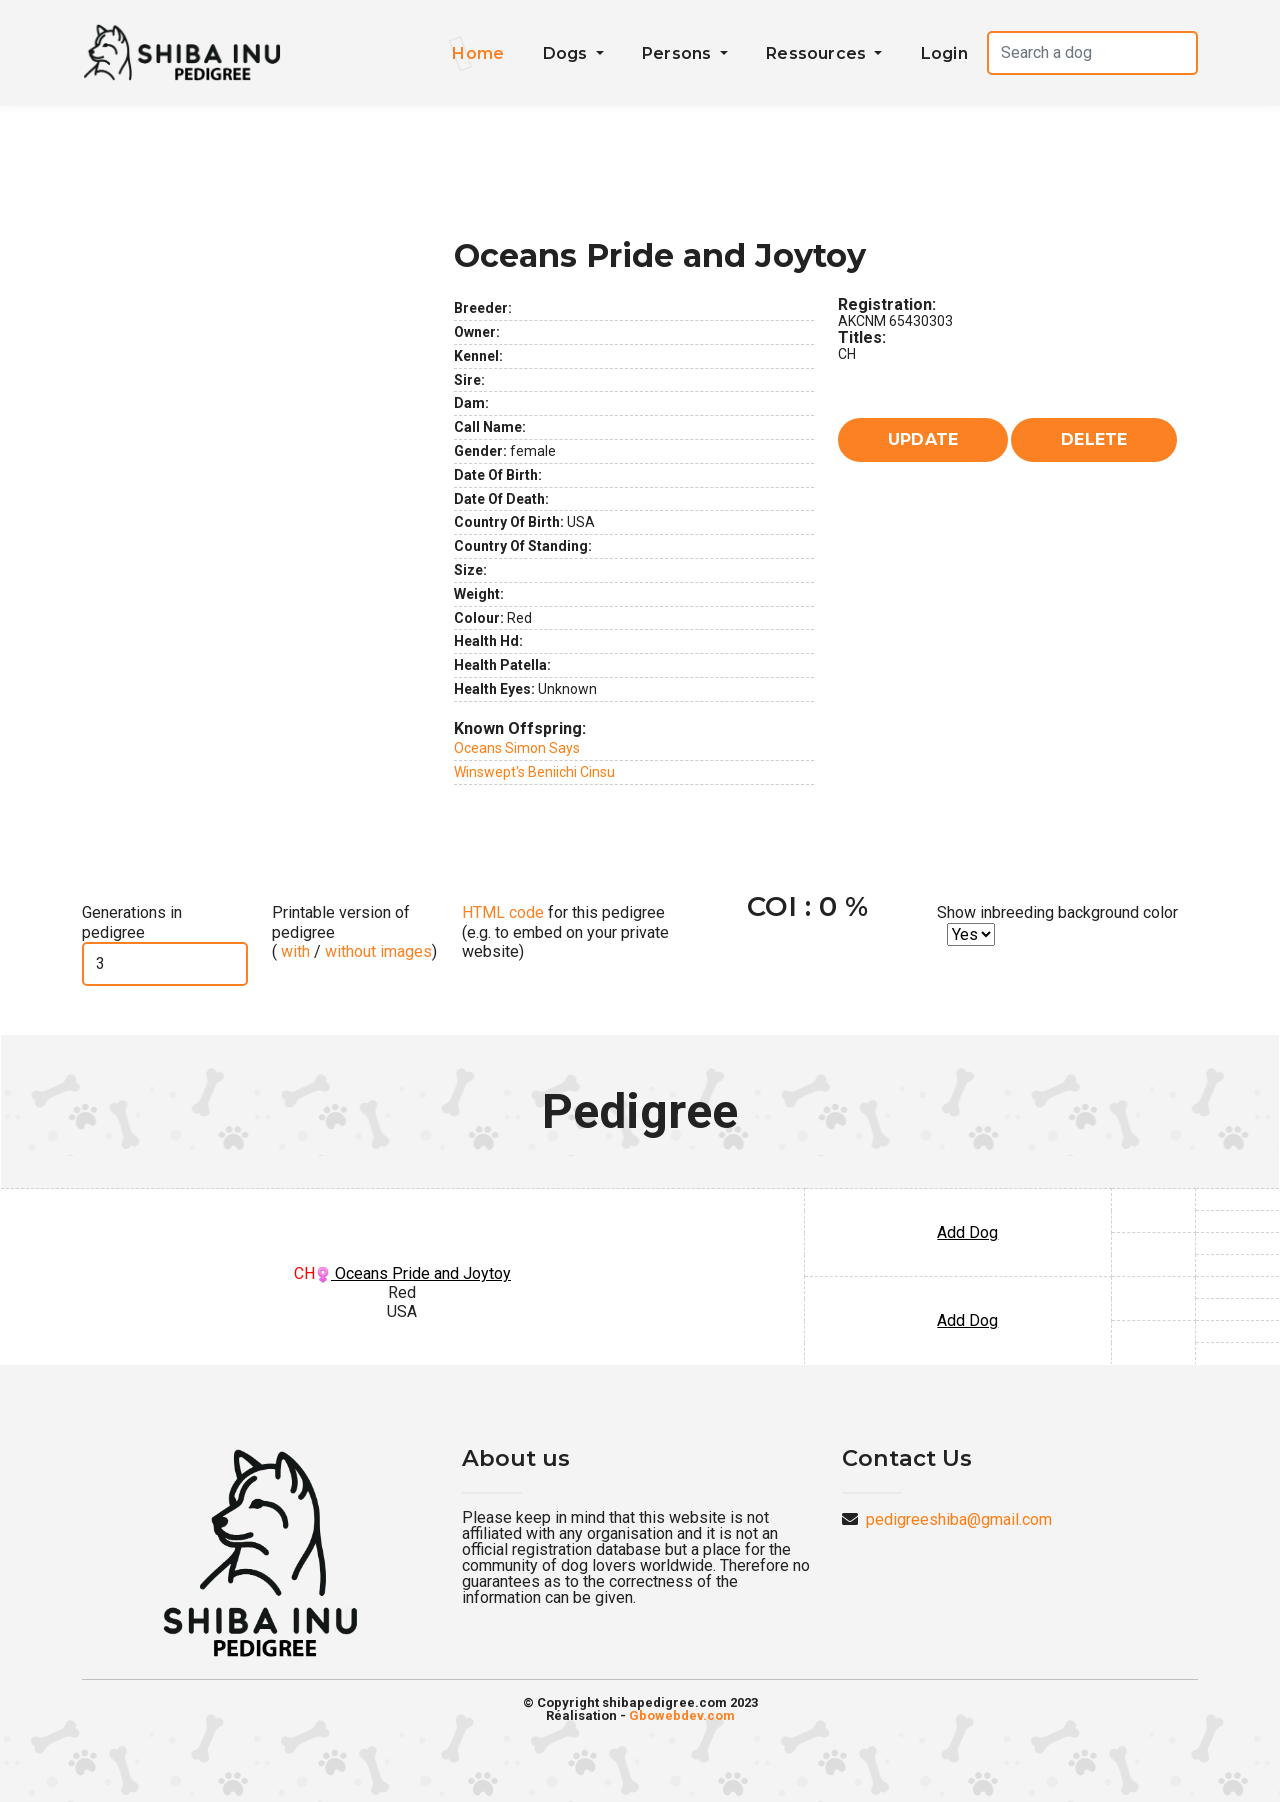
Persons (679, 53)
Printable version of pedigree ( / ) (354, 931)
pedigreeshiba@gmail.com (959, 1519)
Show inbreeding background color (1057, 912)
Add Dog (967, 1232)
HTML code (503, 912)
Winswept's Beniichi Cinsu (534, 772)
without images (378, 951)
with (293, 951)
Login (944, 53)
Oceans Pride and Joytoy (413, 1273)
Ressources (818, 53)
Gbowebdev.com (682, 1715)
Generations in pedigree (132, 922)
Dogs (567, 53)
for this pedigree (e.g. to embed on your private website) (565, 931)
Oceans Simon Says (517, 748)
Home (478, 53)
